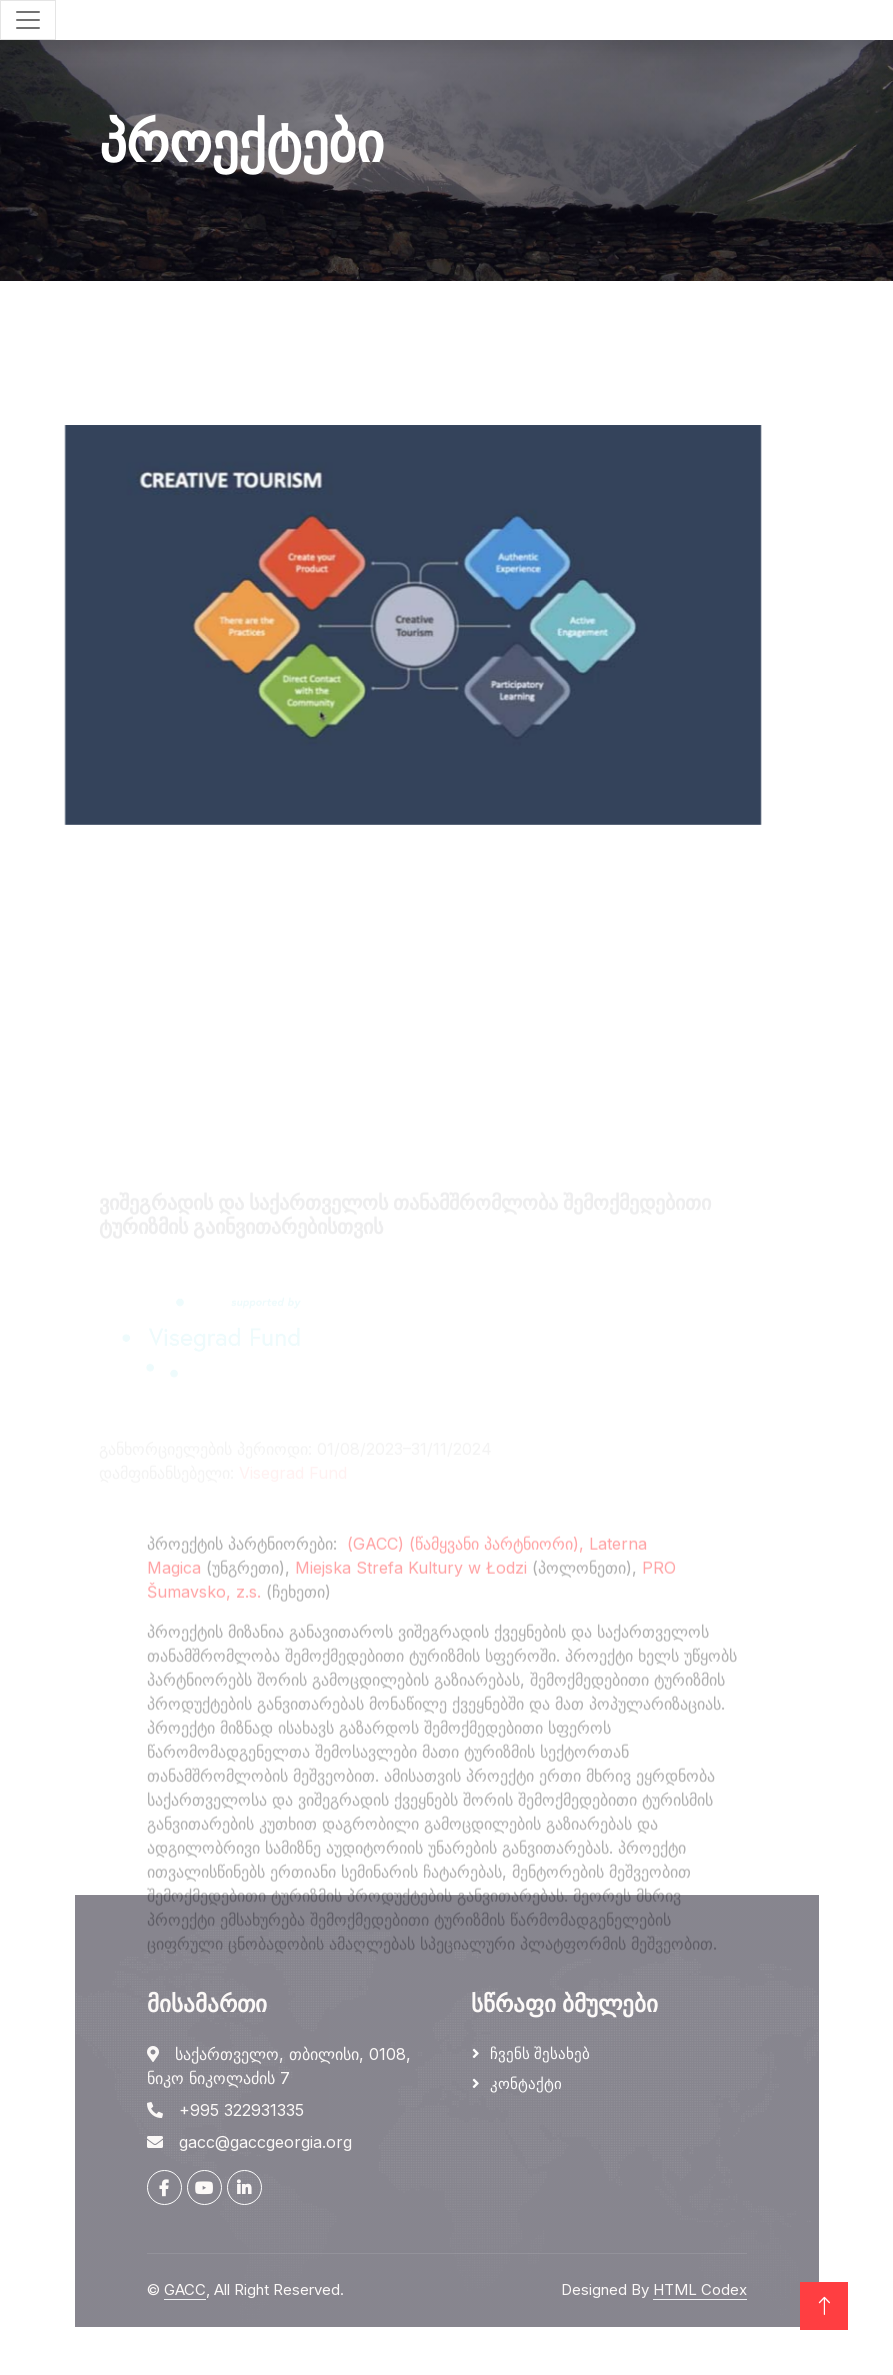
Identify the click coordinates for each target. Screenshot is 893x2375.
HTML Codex (700, 2289)
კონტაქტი (526, 2083)
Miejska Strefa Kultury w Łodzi (411, 1677)
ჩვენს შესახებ (540, 2053)
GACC (185, 2289)
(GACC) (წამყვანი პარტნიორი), (465, 1653)
